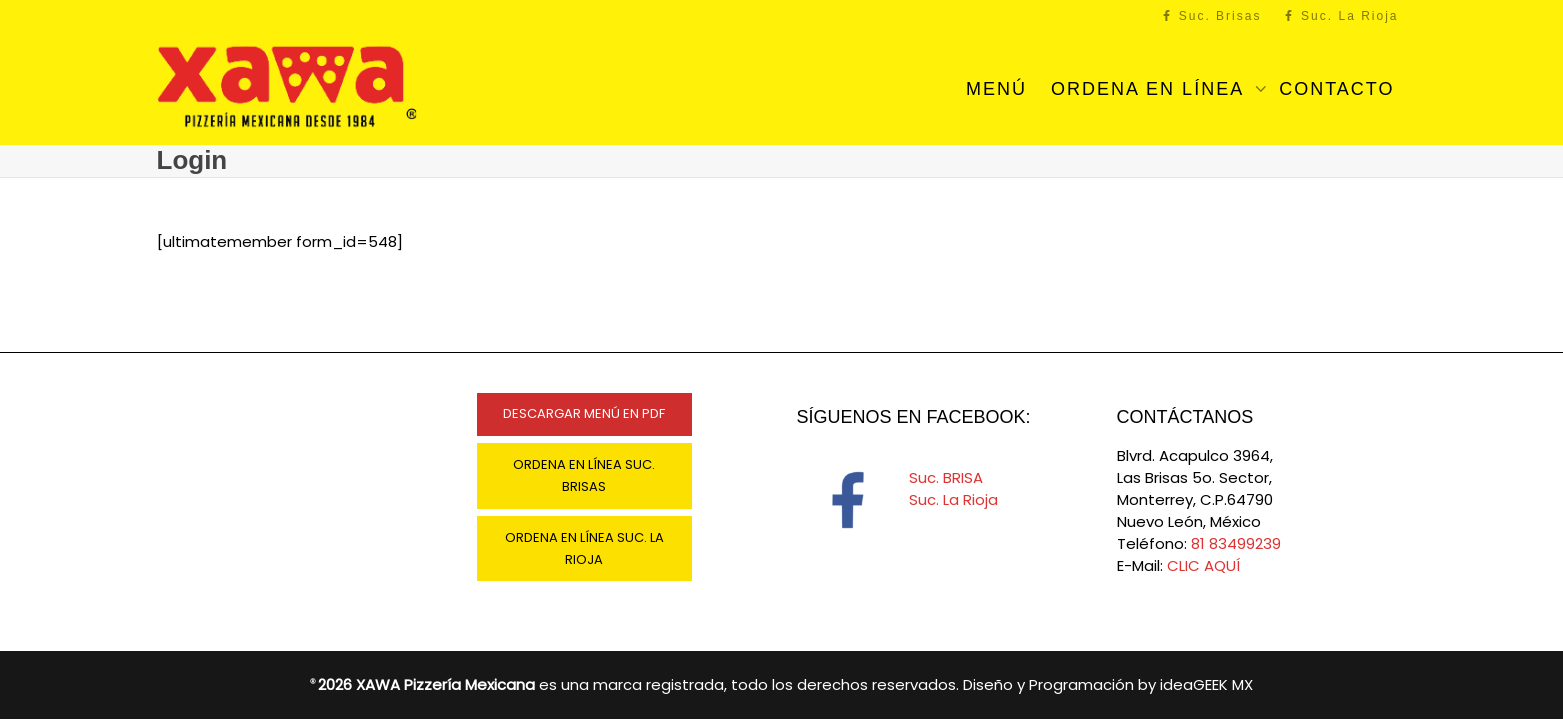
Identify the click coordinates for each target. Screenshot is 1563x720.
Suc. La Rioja (1341, 16)
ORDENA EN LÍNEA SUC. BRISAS (584, 475)
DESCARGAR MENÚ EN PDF (584, 413)
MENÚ (996, 89)
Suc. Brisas (1211, 16)
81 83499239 (1236, 543)
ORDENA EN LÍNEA (1150, 89)
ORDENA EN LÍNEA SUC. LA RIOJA (584, 548)
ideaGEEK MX (1206, 684)
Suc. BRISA (946, 477)
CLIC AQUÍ (1203, 565)
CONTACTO (1336, 89)
